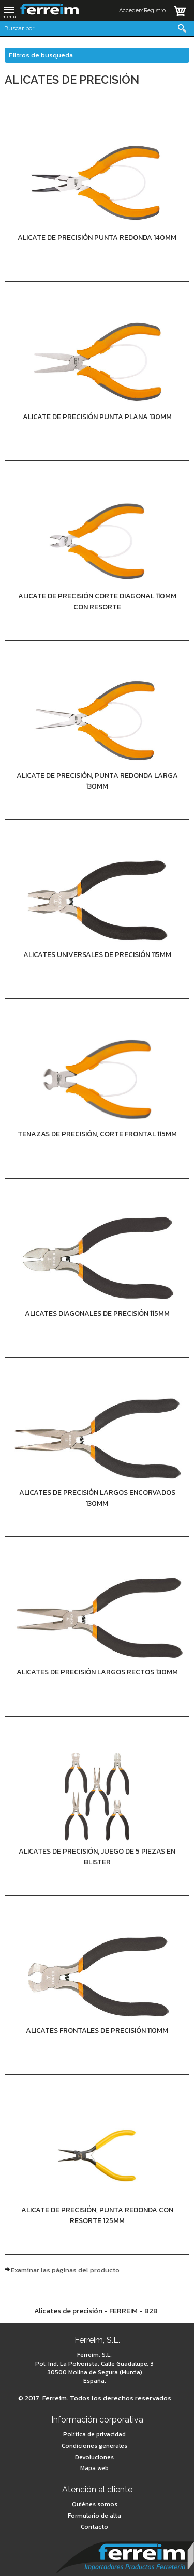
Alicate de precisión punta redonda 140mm (97, 237)
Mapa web (94, 2468)
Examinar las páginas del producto (65, 2270)
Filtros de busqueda (41, 55)
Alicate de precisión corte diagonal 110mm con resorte (97, 601)
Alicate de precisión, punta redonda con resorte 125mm (97, 2215)
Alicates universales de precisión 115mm (97, 954)
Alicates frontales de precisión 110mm (97, 2030)
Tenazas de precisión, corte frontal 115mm (97, 1134)
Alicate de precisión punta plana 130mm (97, 416)
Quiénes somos (94, 2504)
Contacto (94, 2527)
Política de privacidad (94, 2434)
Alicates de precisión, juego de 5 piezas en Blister (97, 1857)
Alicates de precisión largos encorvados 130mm (97, 1498)
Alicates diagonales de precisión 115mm (97, 1313)
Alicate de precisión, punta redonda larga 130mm (97, 781)
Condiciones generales (94, 2445)
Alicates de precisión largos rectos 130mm (97, 1672)
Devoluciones (94, 2457)
